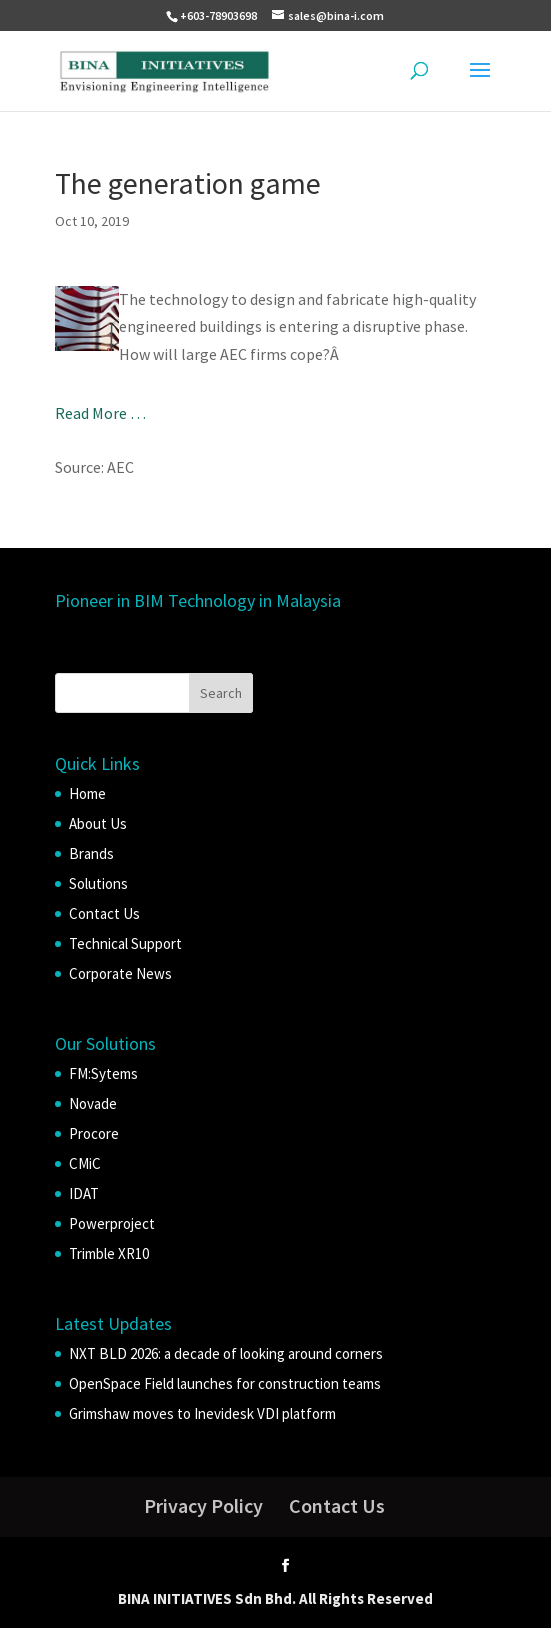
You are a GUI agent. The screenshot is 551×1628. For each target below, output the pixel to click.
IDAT (84, 1193)
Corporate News (120, 973)
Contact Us (104, 913)
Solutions (98, 883)
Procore (94, 1133)
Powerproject (112, 1223)
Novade (93, 1103)
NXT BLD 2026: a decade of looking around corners (226, 1353)
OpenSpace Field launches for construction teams (225, 1383)
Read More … (100, 413)
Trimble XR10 (109, 1253)
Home (87, 793)
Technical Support (125, 943)
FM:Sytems (103, 1073)
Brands (91, 853)
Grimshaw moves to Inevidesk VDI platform (202, 1413)
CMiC (85, 1163)
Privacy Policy (203, 1505)
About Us (98, 823)
